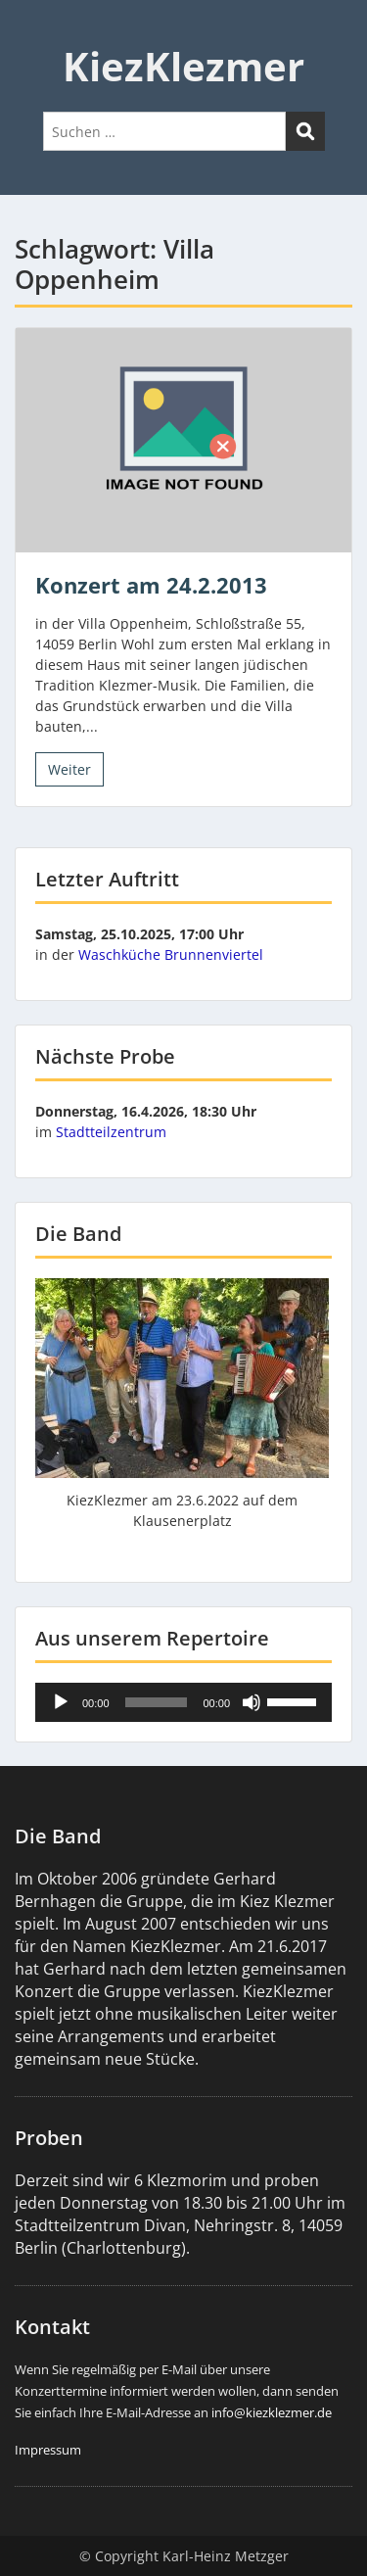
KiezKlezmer (183, 66)
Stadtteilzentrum (111, 1131)
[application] (183, 1702)
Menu (35, 33)
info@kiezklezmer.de (271, 2412)
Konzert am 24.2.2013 (151, 584)
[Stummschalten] (251, 1702)
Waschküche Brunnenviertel (170, 954)
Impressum (48, 2449)
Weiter (69, 769)
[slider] (156, 1702)
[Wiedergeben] (60, 1702)
